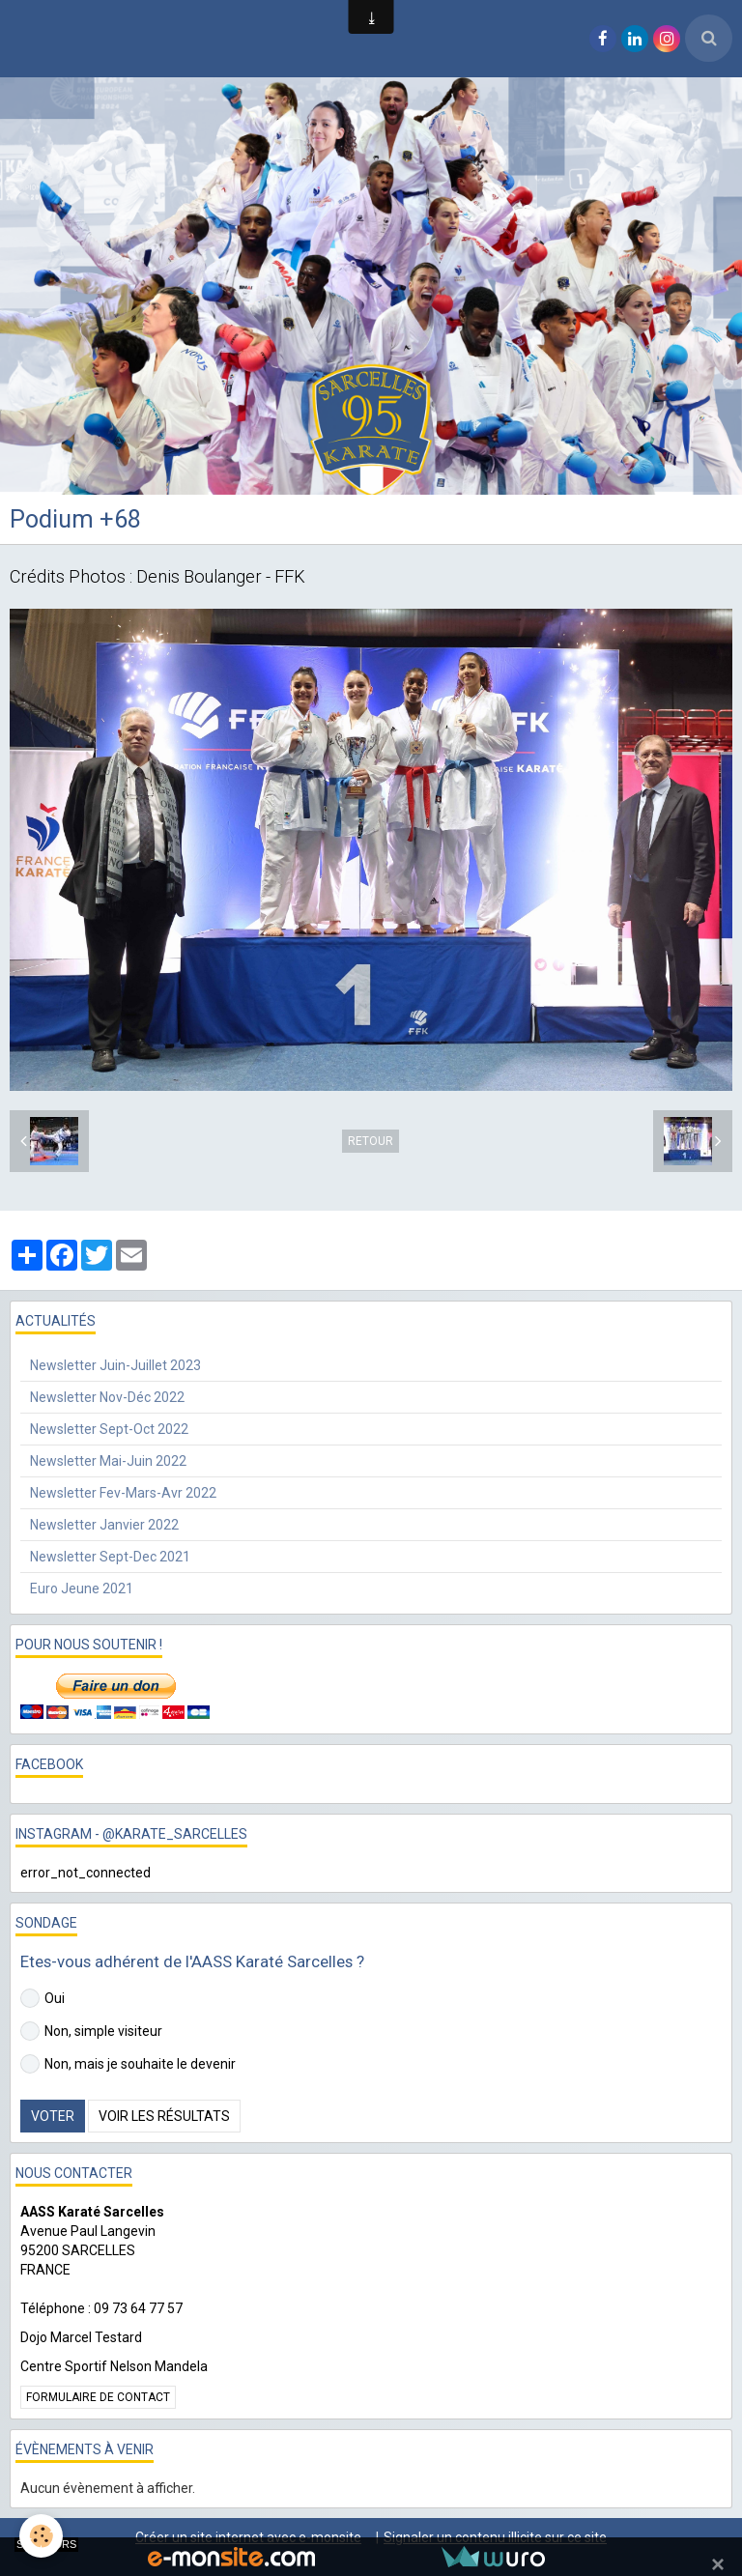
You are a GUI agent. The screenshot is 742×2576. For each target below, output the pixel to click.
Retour (370, 1141)
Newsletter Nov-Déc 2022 (107, 1397)
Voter (52, 2116)
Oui (42, 1998)
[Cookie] (41, 2536)
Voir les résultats (164, 2116)
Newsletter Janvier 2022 (104, 1524)
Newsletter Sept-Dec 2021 (110, 1556)
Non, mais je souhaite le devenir (128, 2064)
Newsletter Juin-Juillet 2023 (115, 1365)
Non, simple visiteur (91, 2031)
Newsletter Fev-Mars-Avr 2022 (123, 1493)
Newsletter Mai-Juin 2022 (108, 1461)
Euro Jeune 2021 (81, 1588)
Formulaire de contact (98, 2397)
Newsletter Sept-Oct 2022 (109, 1429)
